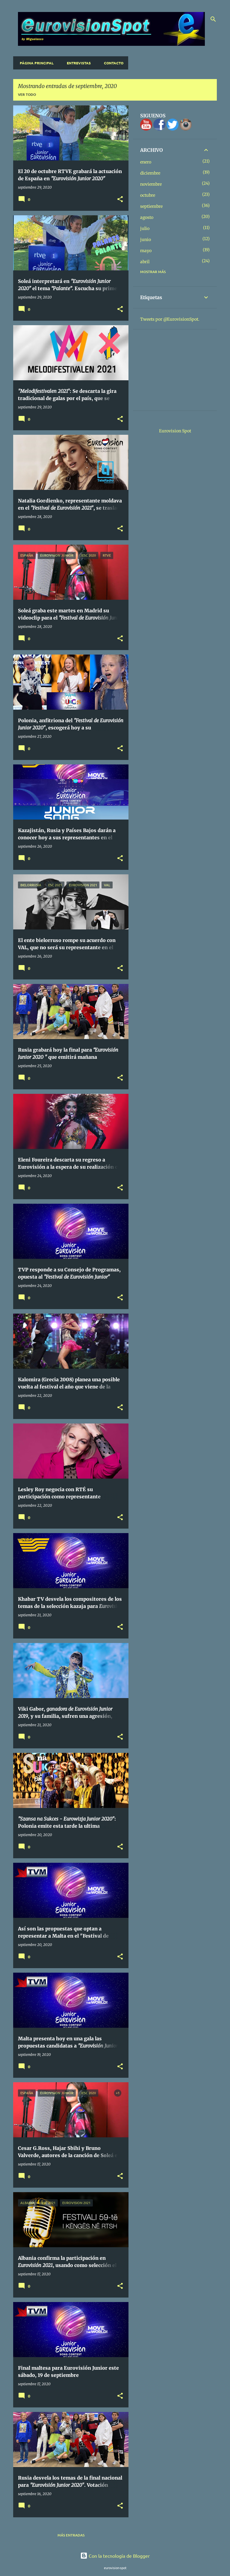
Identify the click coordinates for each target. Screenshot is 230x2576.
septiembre (151, 206)
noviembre (151, 184)
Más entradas (71, 2535)
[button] (120, 200)
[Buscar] (213, 19)
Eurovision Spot (175, 431)
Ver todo (27, 94)
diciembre (150, 173)
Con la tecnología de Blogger (115, 2556)
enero (145, 162)
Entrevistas (77, 62)
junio (145, 239)
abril (144, 261)
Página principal (35, 62)
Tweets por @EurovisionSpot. (169, 319)
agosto (146, 217)
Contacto (112, 62)
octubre (147, 195)
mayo (146, 250)
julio (144, 228)
